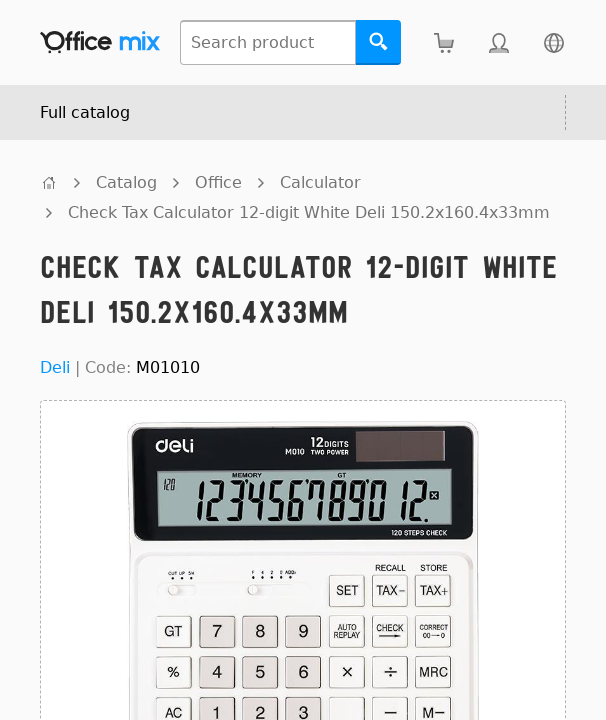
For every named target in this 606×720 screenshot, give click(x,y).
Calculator (320, 182)
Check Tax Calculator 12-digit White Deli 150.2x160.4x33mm (309, 212)
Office (218, 182)
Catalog (126, 182)
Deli (55, 367)
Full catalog (85, 112)
